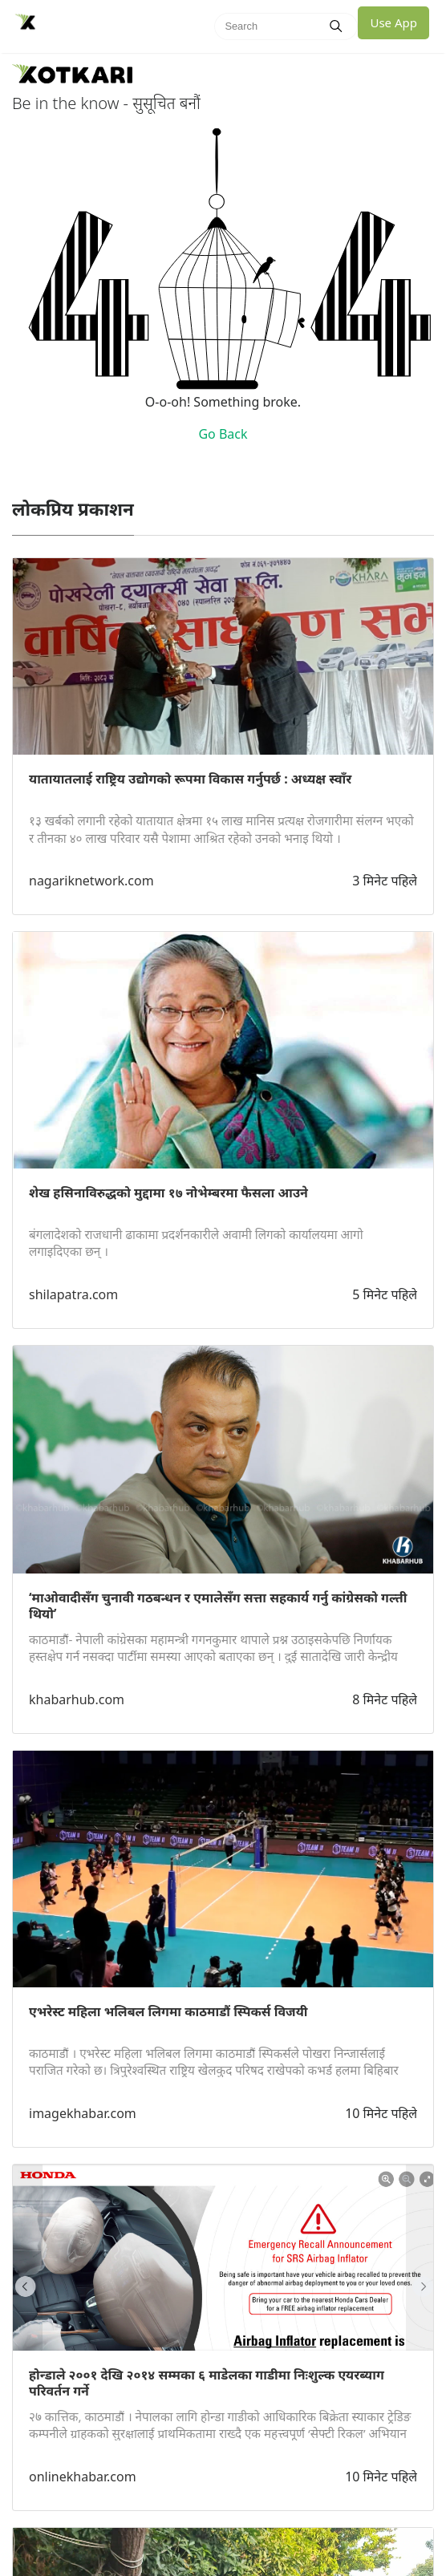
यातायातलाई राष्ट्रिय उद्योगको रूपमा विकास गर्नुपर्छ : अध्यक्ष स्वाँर (190, 779)
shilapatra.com (73, 1294)
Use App (393, 22)
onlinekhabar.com (82, 2476)
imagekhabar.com (82, 2113)
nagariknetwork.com (91, 880)
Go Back (222, 434)
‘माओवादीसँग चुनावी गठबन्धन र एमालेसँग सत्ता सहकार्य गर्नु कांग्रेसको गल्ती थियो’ (218, 1605)
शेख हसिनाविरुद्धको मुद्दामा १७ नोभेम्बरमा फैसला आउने (168, 1192)
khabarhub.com (76, 1699)
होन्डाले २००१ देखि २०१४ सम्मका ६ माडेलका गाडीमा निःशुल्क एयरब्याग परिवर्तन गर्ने (206, 2383)
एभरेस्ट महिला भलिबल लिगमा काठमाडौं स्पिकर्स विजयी (168, 2011)
